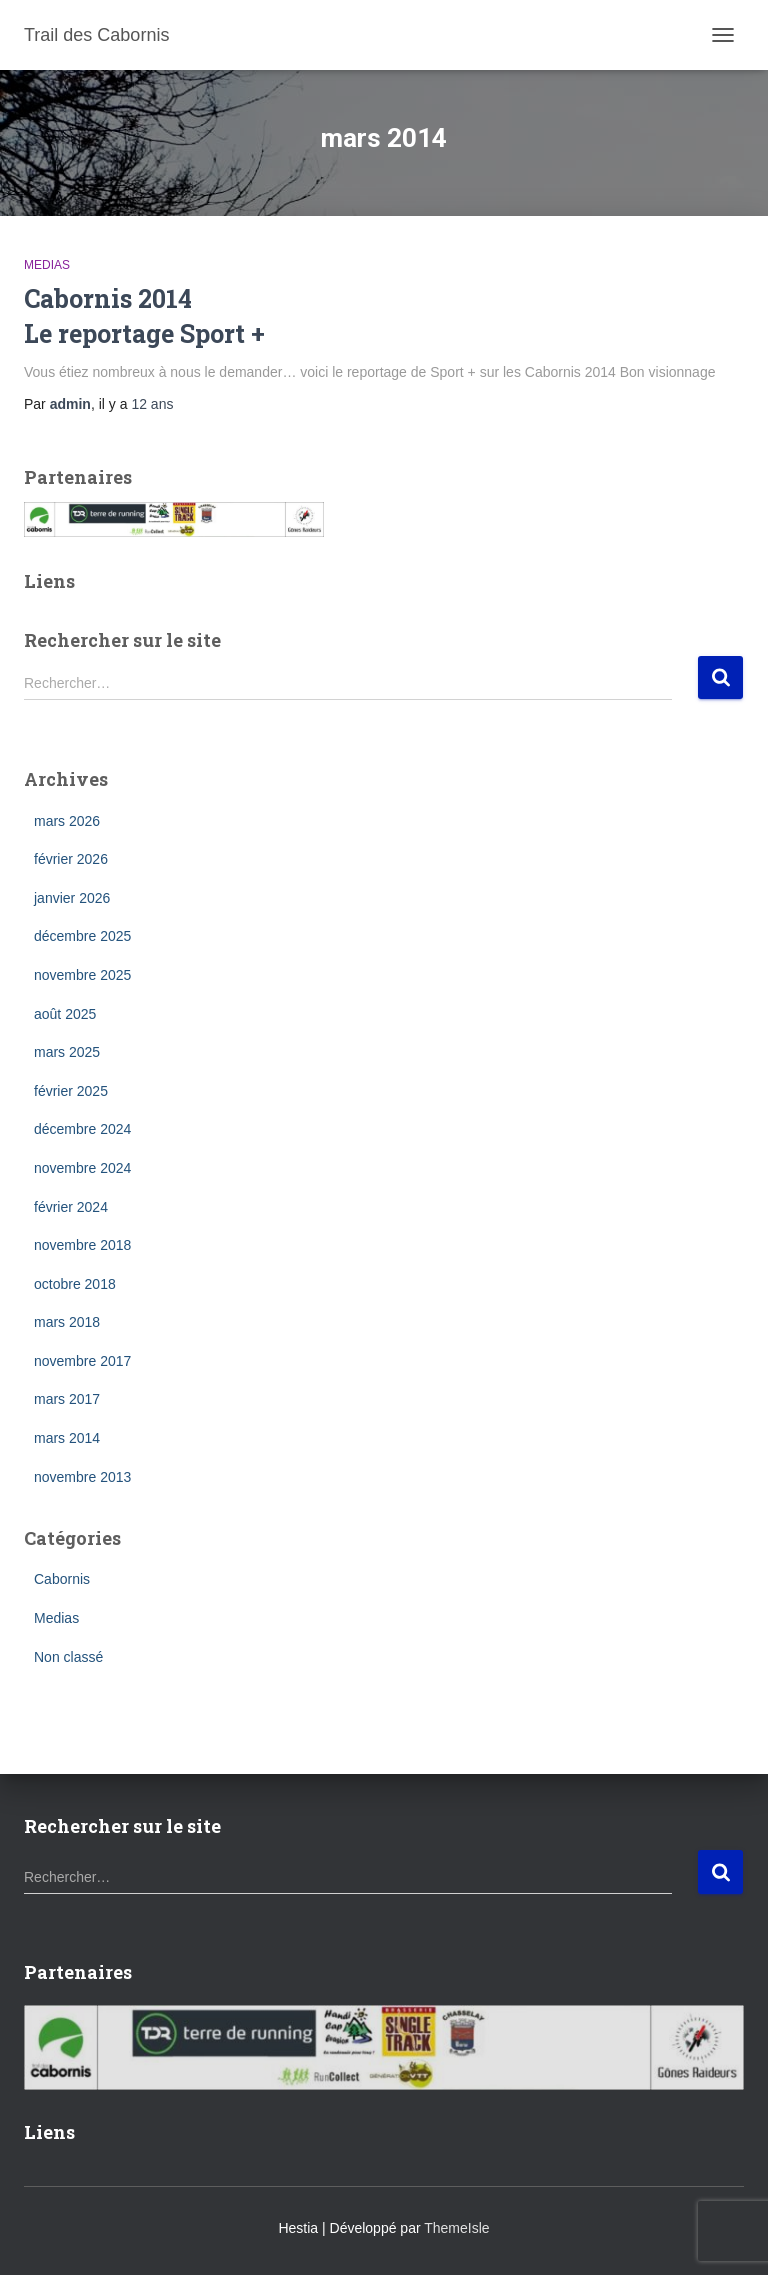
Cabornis (62, 1579)
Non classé (68, 1657)
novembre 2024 (82, 1168)
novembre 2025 (82, 975)
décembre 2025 (82, 936)
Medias (47, 265)
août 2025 (65, 1014)
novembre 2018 (82, 1245)
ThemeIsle (456, 2228)
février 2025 (71, 1091)
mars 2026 (67, 821)
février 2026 (71, 859)
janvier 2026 (72, 898)
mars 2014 (67, 1438)
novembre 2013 (82, 1477)
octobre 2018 (75, 1284)
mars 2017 (67, 1399)
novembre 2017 (82, 1361)
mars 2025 (67, 1052)
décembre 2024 (82, 1129)
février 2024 (71, 1207)
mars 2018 (67, 1322)
